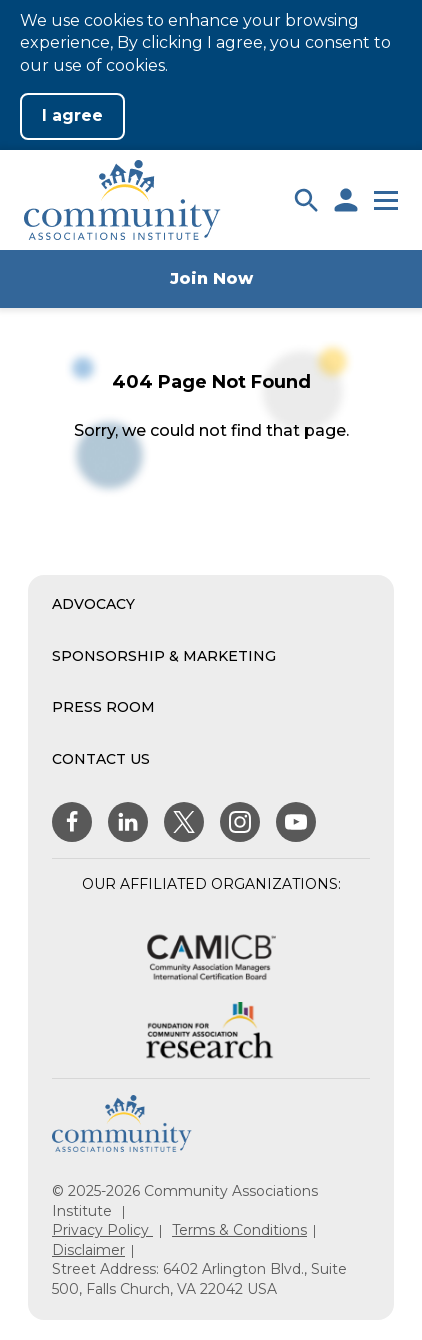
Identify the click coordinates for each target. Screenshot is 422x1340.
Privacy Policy (102, 1230)
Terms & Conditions (239, 1230)
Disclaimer (88, 1250)
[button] (306, 200)
